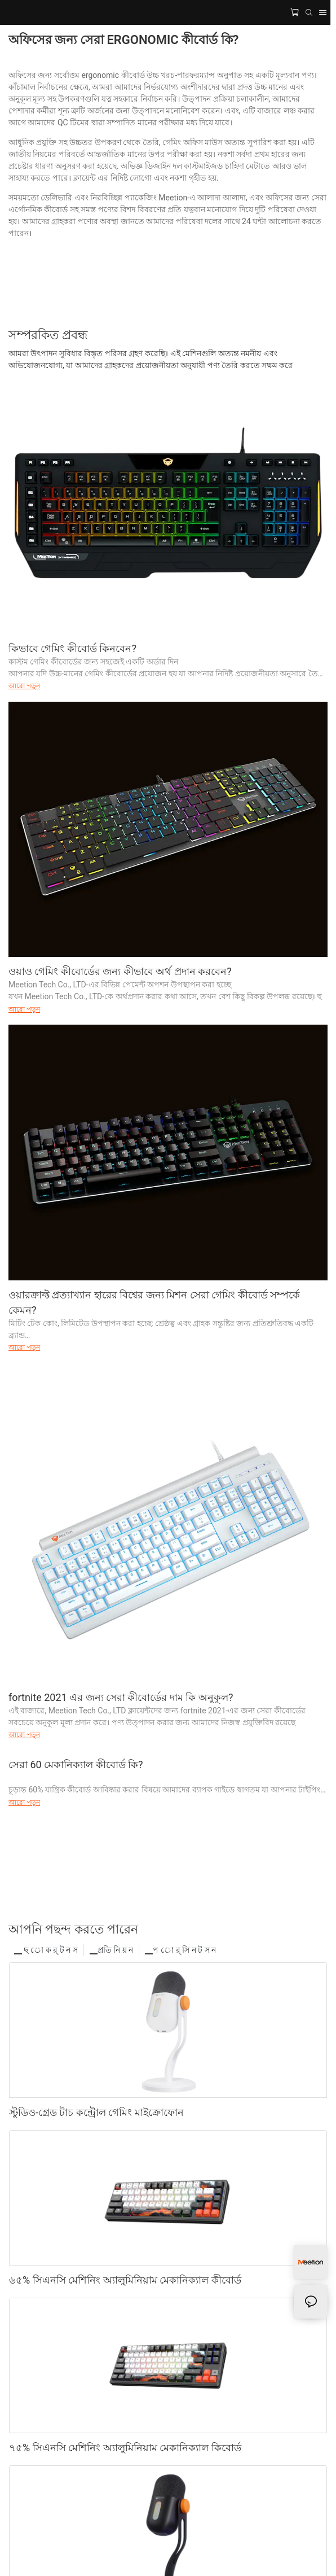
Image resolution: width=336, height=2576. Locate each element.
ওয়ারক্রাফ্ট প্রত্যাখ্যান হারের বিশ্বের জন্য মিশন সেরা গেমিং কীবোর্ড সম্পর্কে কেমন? (154, 1302)
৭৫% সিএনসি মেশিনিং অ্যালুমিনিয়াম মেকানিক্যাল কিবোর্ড (125, 2447)
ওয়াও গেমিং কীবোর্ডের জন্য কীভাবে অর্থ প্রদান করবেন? (120, 971)
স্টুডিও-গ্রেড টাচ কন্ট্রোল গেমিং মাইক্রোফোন (96, 2112)
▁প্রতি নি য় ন (111, 1949)
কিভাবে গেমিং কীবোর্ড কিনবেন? (72, 648)
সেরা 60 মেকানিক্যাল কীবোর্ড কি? (75, 1764)
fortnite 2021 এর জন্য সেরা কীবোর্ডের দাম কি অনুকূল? (120, 1697)
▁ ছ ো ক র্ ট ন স (46, 1949)
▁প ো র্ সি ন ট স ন (180, 1949)
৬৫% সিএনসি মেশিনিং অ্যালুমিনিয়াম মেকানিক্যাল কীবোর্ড (125, 2280)
